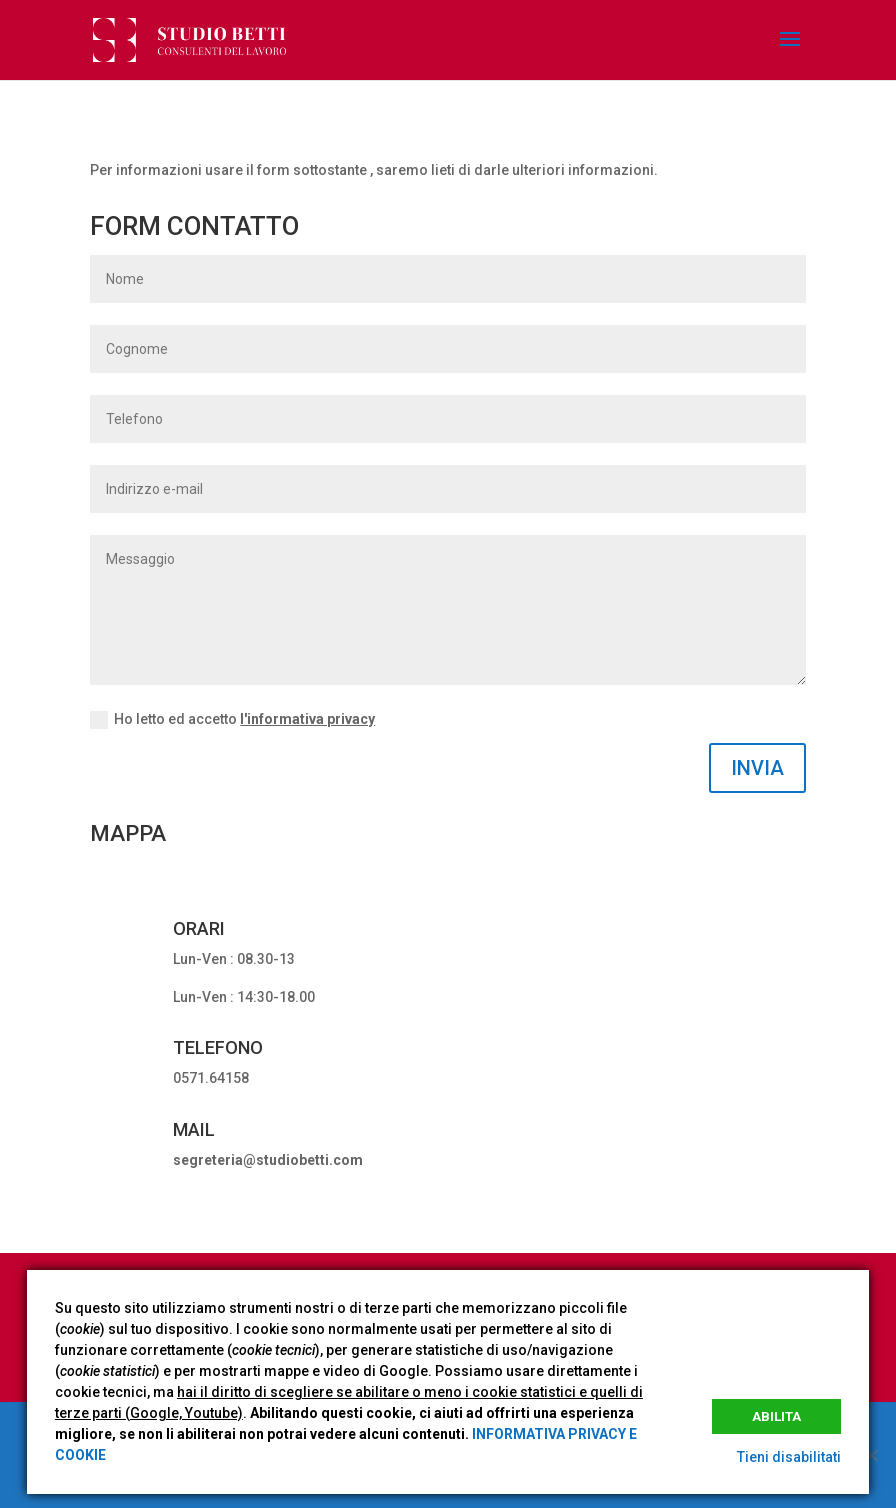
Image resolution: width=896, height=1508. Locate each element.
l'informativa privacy (307, 719)
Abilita (776, 1416)
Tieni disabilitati (789, 1457)
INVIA (757, 768)
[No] (871, 1455)
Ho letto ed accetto (232, 720)
